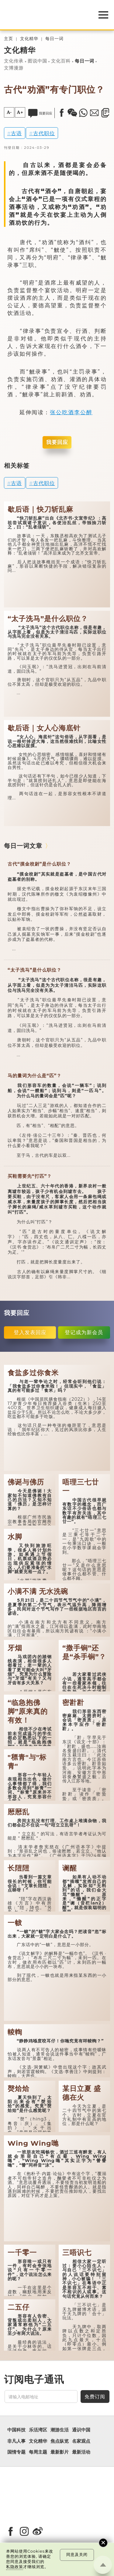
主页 (8, 38)
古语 (16, 133)
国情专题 (16, 2452)
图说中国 (37, 61)
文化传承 (13, 61)
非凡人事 (16, 2441)
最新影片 (59, 2452)
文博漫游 (13, 68)
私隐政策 (14, 2566)
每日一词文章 (23, 845)
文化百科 (61, 61)
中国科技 (16, 2429)
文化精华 (29, 38)
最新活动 (81, 2452)
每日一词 (54, 38)
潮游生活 (59, 2429)
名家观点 (81, 2441)
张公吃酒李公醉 (71, 412)
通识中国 (81, 2429)
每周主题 (38, 2452)
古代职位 (44, 133)
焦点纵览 (59, 2441)
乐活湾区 (38, 2429)
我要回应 (57, 442)
